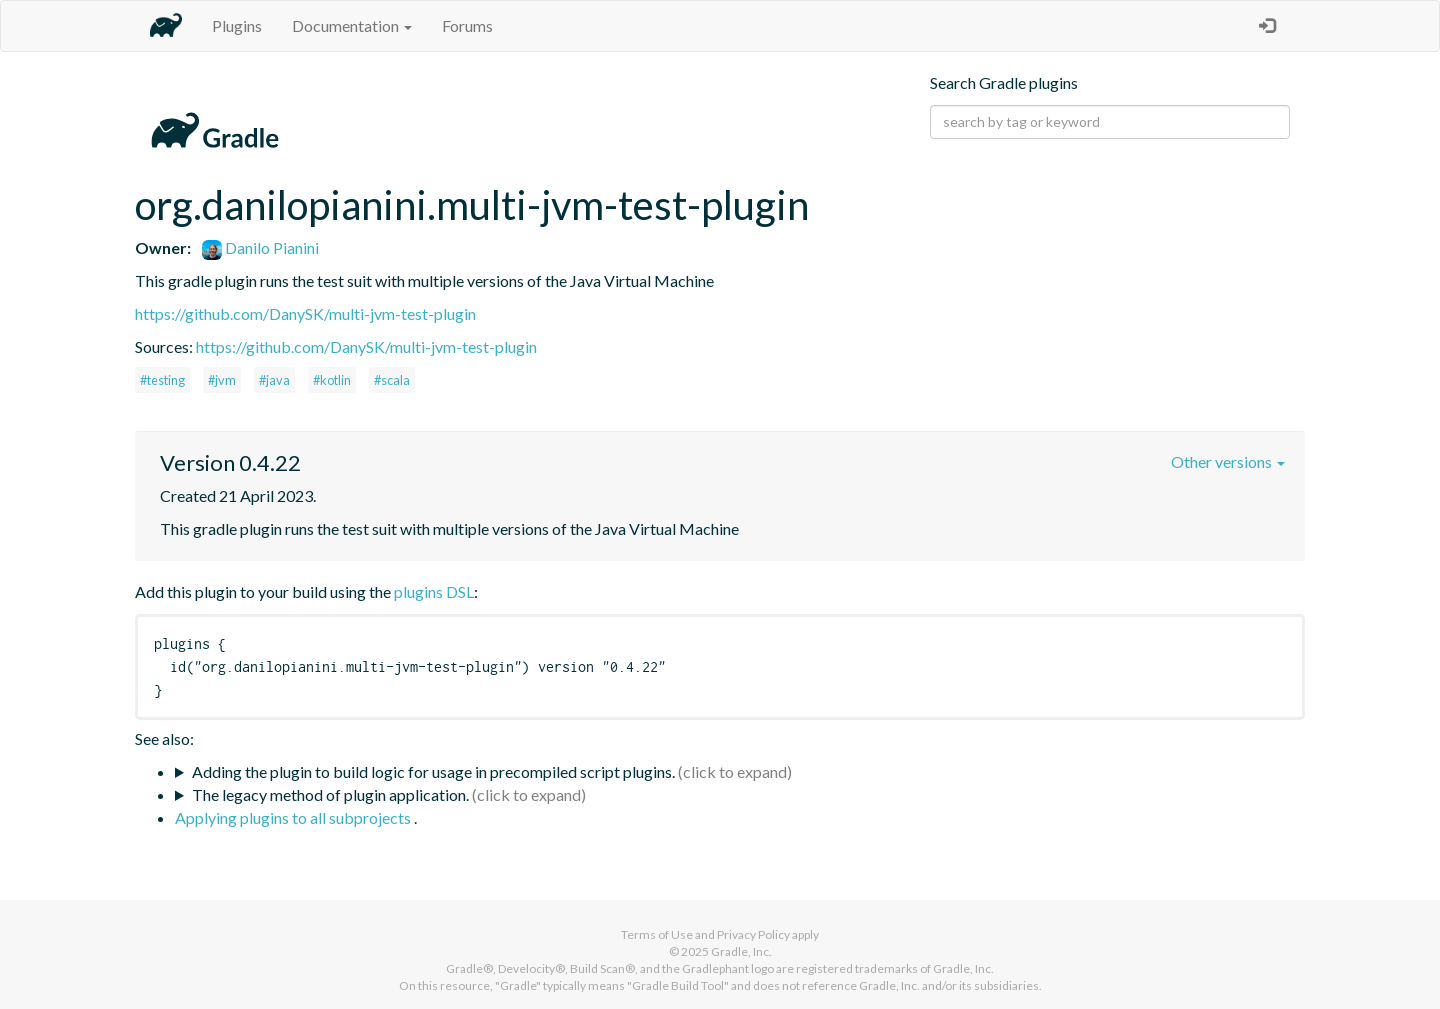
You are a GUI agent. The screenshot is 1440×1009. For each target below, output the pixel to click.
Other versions (1228, 461)
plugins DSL (434, 591)
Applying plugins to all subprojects (294, 817)
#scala (392, 380)
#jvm (222, 380)
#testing (162, 380)
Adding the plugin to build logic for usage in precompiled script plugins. (433, 771)
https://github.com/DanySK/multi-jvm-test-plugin (305, 313)
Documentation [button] (352, 25)
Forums (467, 25)
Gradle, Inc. (741, 951)
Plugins (237, 25)
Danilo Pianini (260, 247)
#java (274, 380)
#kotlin (332, 380)
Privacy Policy (753, 934)
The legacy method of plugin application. (330, 794)
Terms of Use (657, 934)
